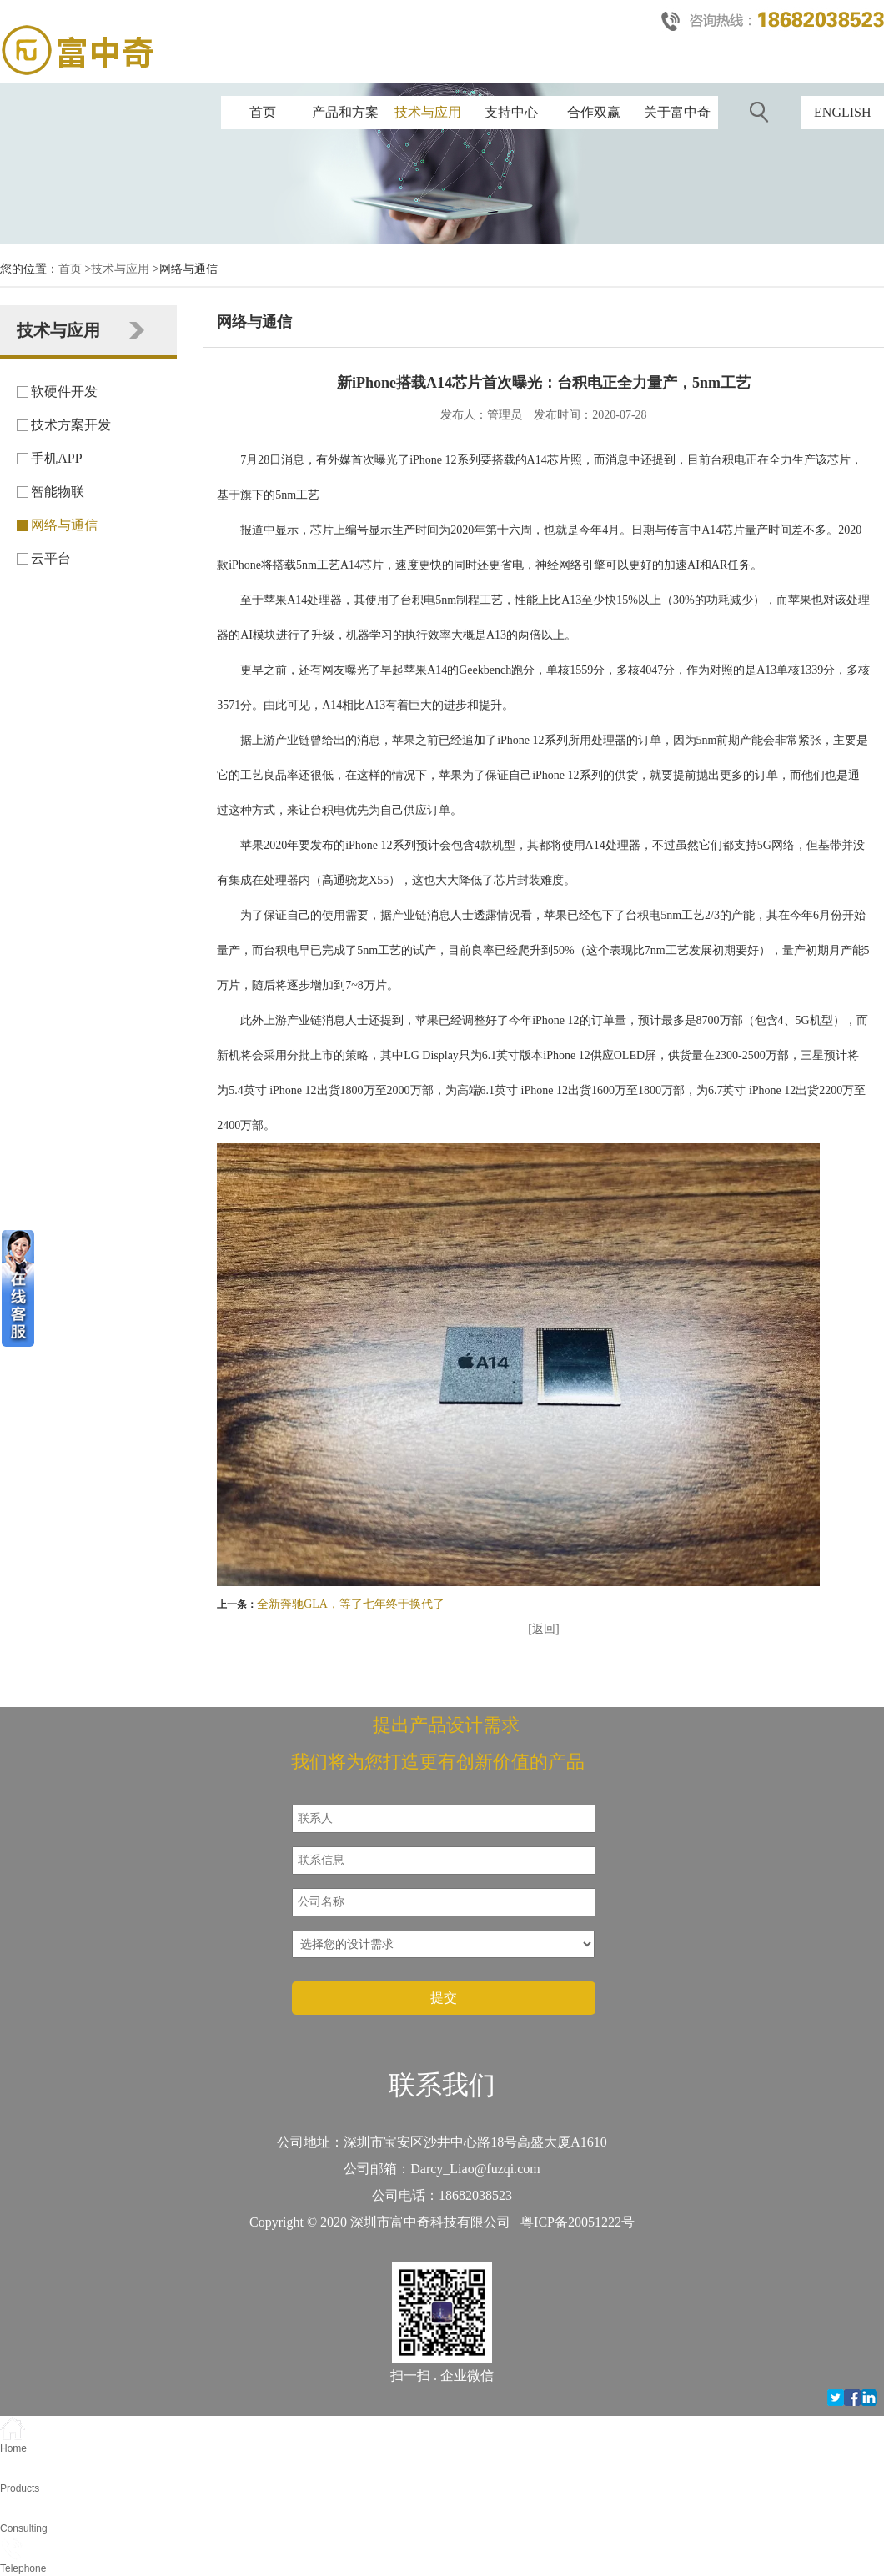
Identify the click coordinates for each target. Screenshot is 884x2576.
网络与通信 (64, 525)
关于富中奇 (677, 112)
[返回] (543, 1629)
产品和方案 (345, 112)
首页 (262, 112)
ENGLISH (842, 112)
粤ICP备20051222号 (577, 2222)
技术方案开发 (71, 425)
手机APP (56, 458)
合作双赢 (593, 112)
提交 (443, 1998)
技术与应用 (427, 112)
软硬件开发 (64, 391)
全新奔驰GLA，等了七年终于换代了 (351, 1604)
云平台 (51, 558)
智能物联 (57, 492)
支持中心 (511, 112)
